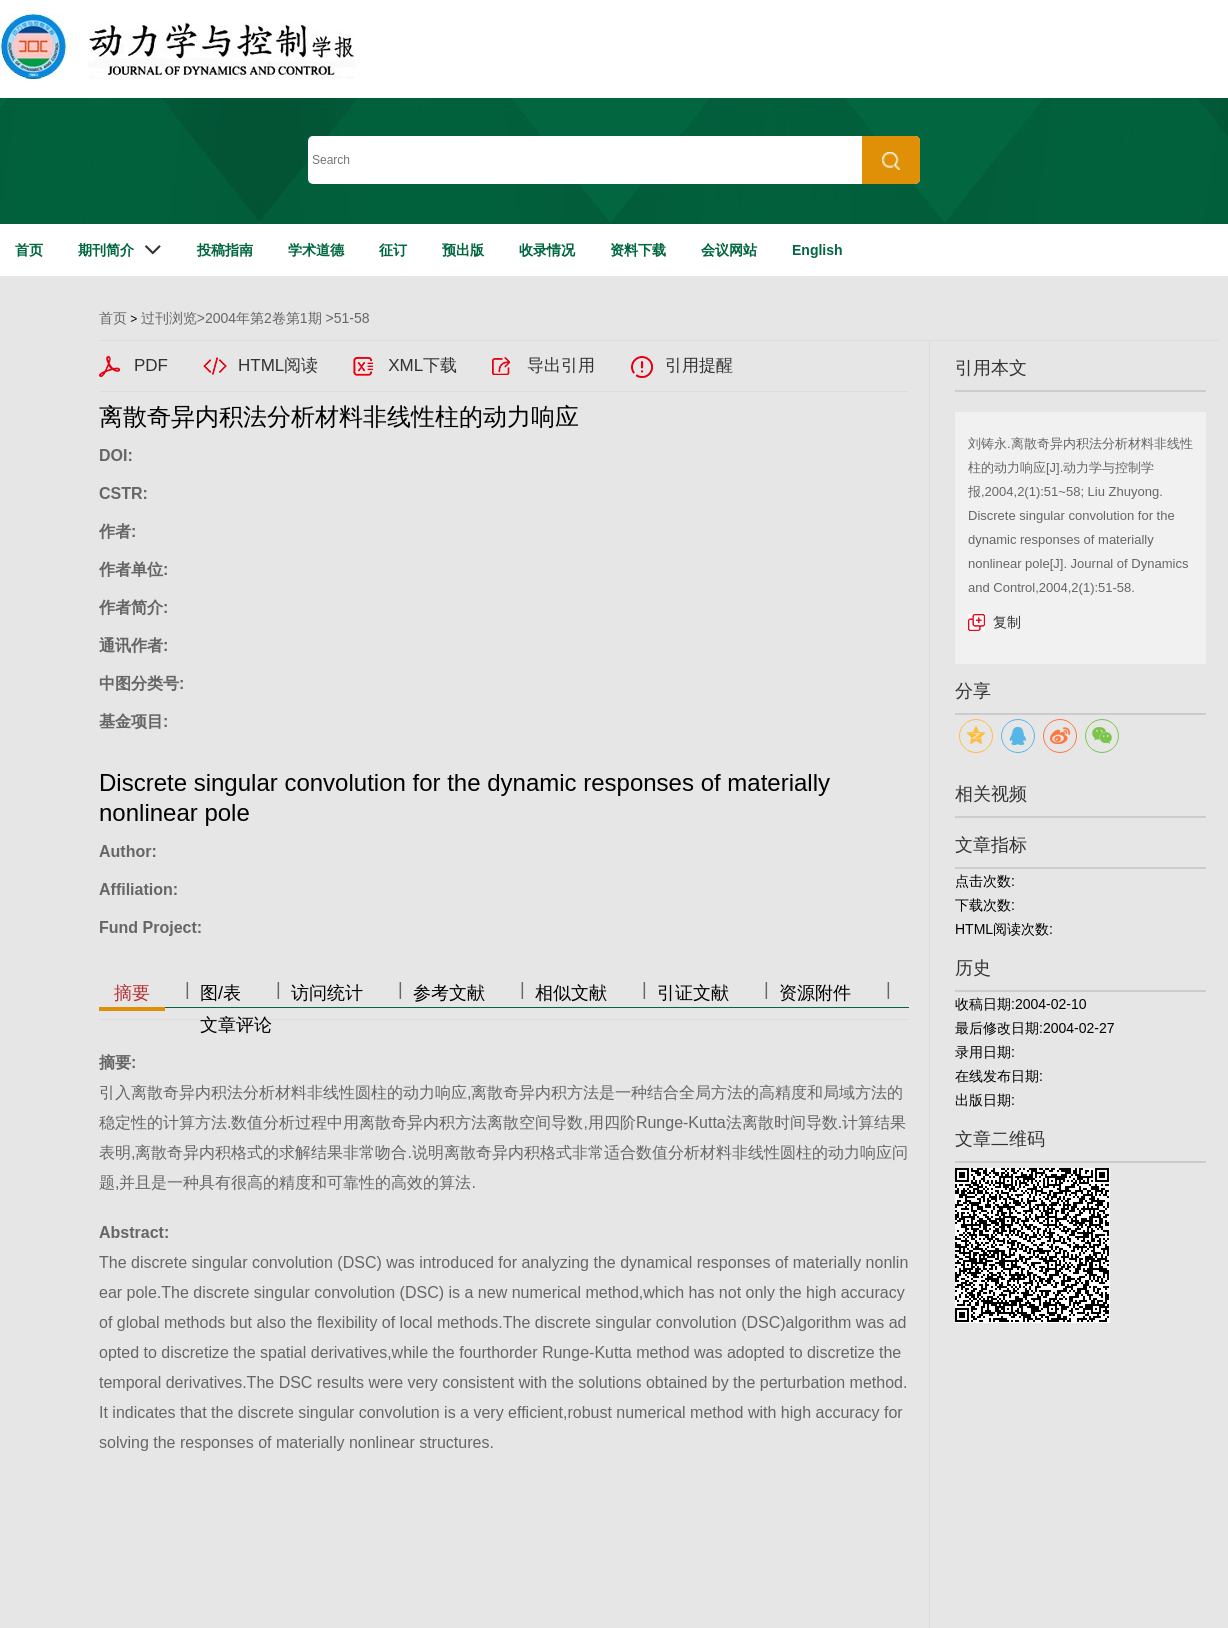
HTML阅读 (278, 365)
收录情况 (547, 250)
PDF (151, 365)
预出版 (463, 250)
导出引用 (561, 365)
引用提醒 (699, 365)
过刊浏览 (169, 318)
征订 (393, 250)
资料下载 (638, 250)
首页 (29, 250)
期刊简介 (106, 250)
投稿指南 (225, 250)
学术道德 (316, 250)
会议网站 (729, 250)
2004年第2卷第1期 (263, 318)
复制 (1007, 622)
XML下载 (422, 365)
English (817, 250)
